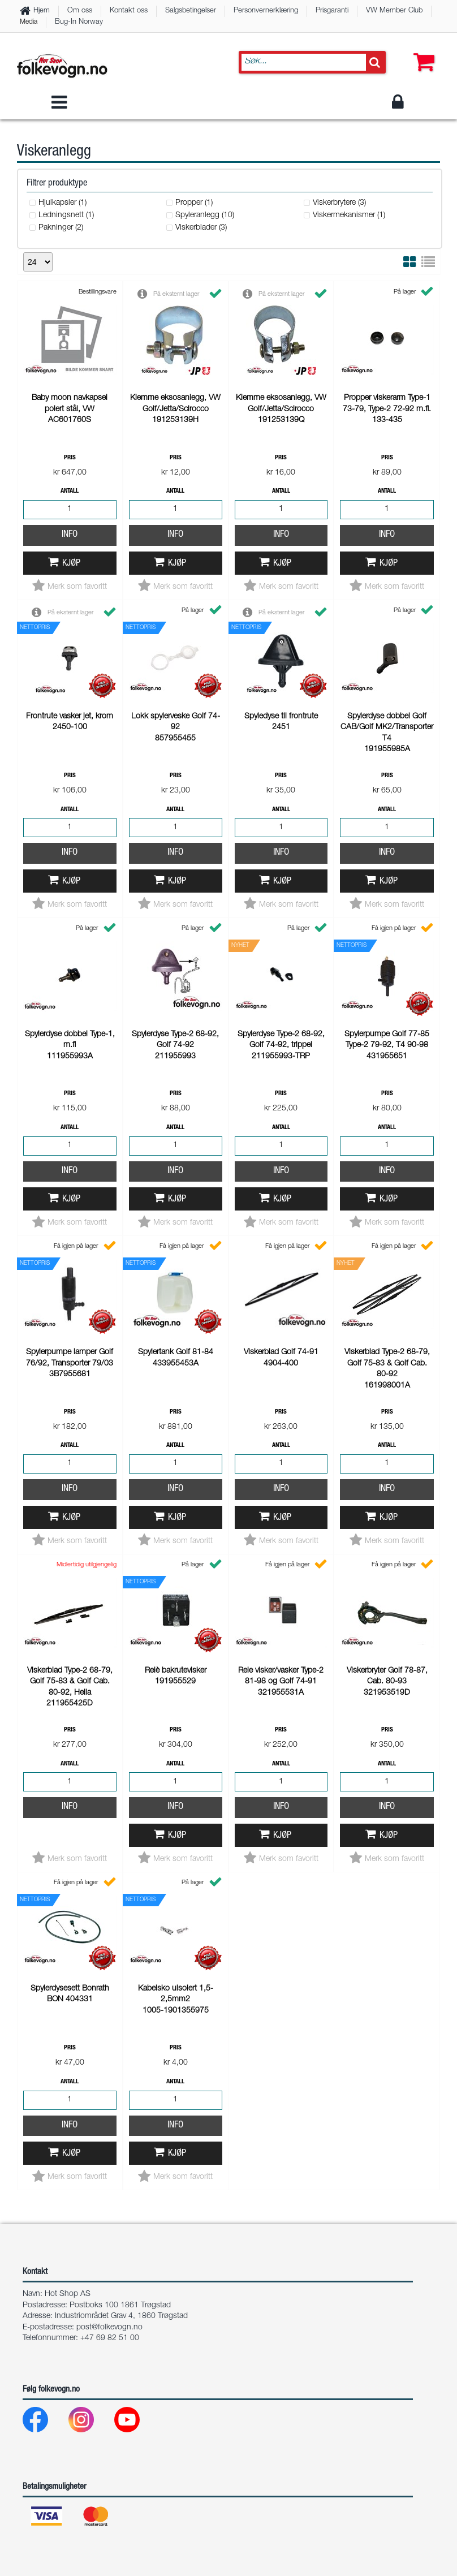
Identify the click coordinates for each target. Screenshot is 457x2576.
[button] (421, 51)
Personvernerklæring (266, 11)
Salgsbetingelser (190, 11)
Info (69, 373)
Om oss (79, 11)
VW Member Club (394, 11)
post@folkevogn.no (109, 1391)
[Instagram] (90, 1485)
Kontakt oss (129, 11)
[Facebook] (44, 1485)
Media (28, 22)
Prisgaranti (332, 11)
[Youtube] (136, 1485)
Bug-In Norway (79, 22)
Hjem (41, 11)
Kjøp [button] (71, 402)
